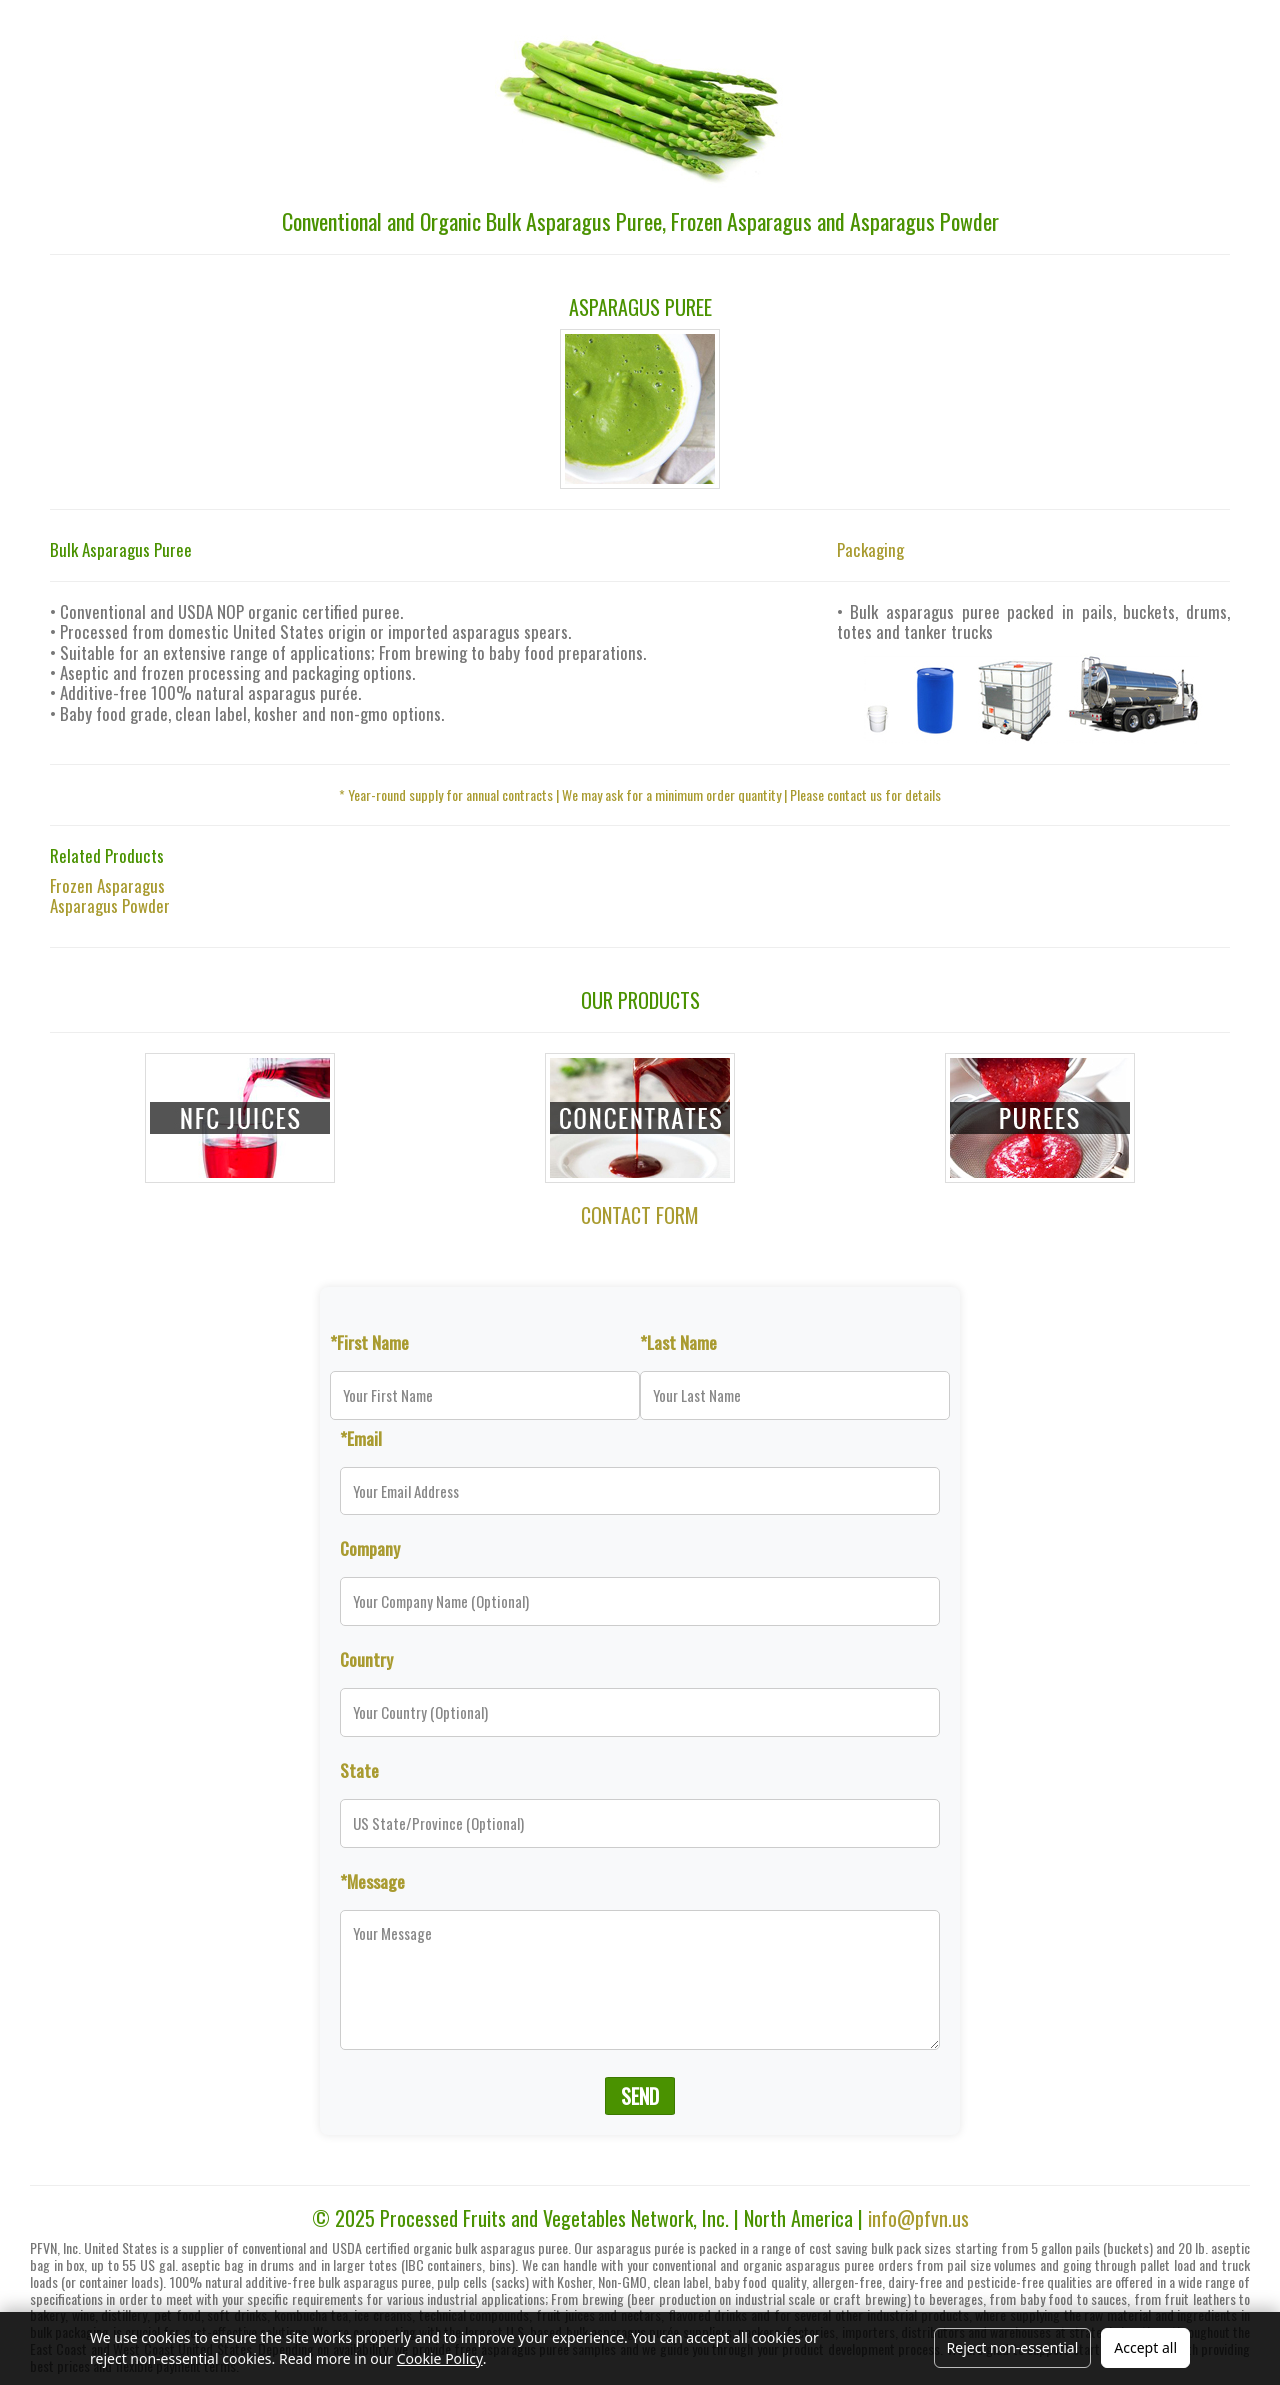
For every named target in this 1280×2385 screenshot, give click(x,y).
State (359, 1770)
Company (370, 1548)
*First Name (369, 1342)
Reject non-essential (1013, 2347)
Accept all (1145, 2347)
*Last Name (678, 1342)
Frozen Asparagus (107, 885)
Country (366, 1659)
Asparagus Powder (110, 905)
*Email (361, 1438)
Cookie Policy (440, 2358)
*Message (372, 1881)
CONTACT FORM (640, 1215)
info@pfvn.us (918, 2218)
